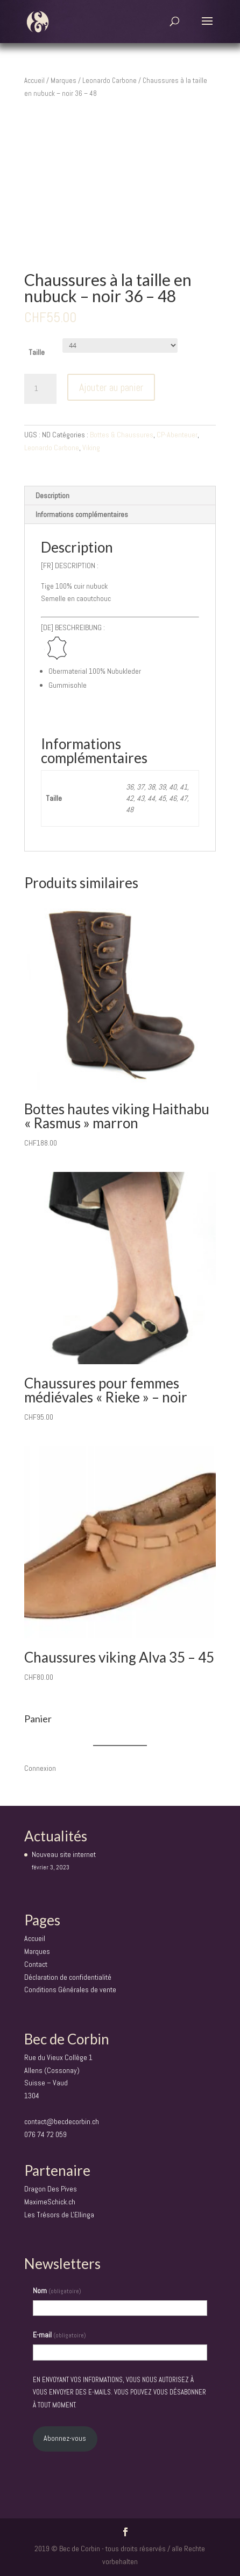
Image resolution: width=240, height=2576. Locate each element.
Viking (91, 447)
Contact (35, 1964)
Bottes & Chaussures (121, 434)
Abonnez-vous (65, 2438)
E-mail (59, 2335)
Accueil (34, 80)
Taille (37, 352)
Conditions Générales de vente (70, 1989)
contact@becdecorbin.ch (61, 2121)
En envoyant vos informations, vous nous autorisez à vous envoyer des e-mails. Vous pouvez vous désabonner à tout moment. (119, 2392)
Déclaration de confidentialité (67, 1977)
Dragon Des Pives (50, 2189)
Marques (63, 80)
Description (52, 495)
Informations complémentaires (82, 514)
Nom (57, 2290)
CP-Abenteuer (177, 434)
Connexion (40, 1768)
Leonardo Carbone (109, 80)
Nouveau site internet (64, 1854)
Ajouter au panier (111, 387)
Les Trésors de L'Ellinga (59, 2214)
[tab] (120, 495)
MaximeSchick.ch (49, 2202)
